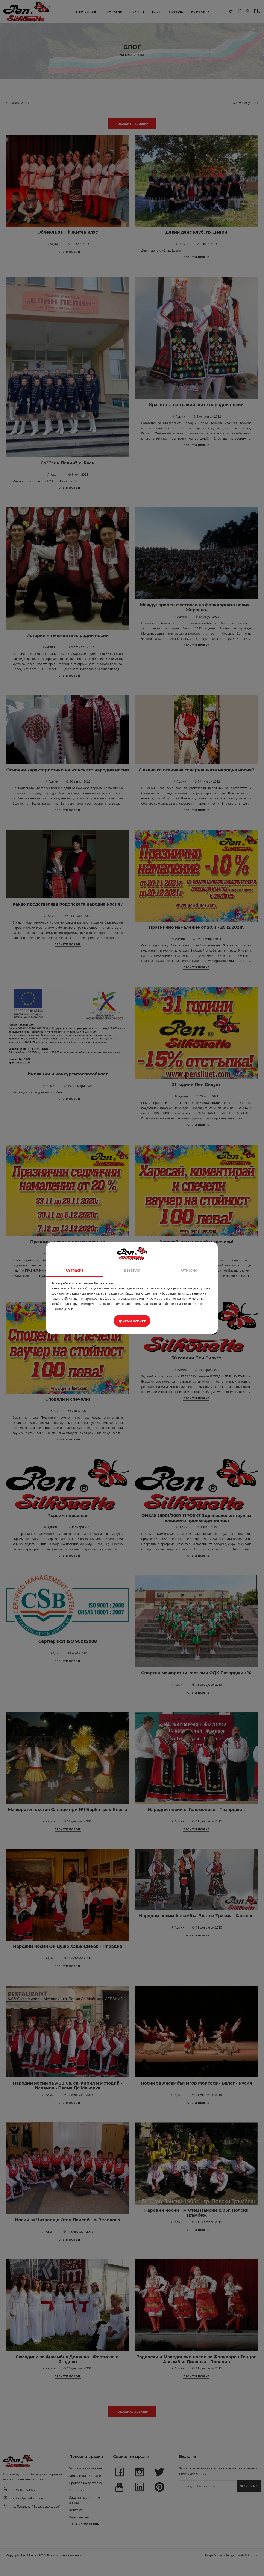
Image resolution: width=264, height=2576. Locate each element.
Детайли (132, 1270)
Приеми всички (132, 1321)
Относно (189, 1270)
